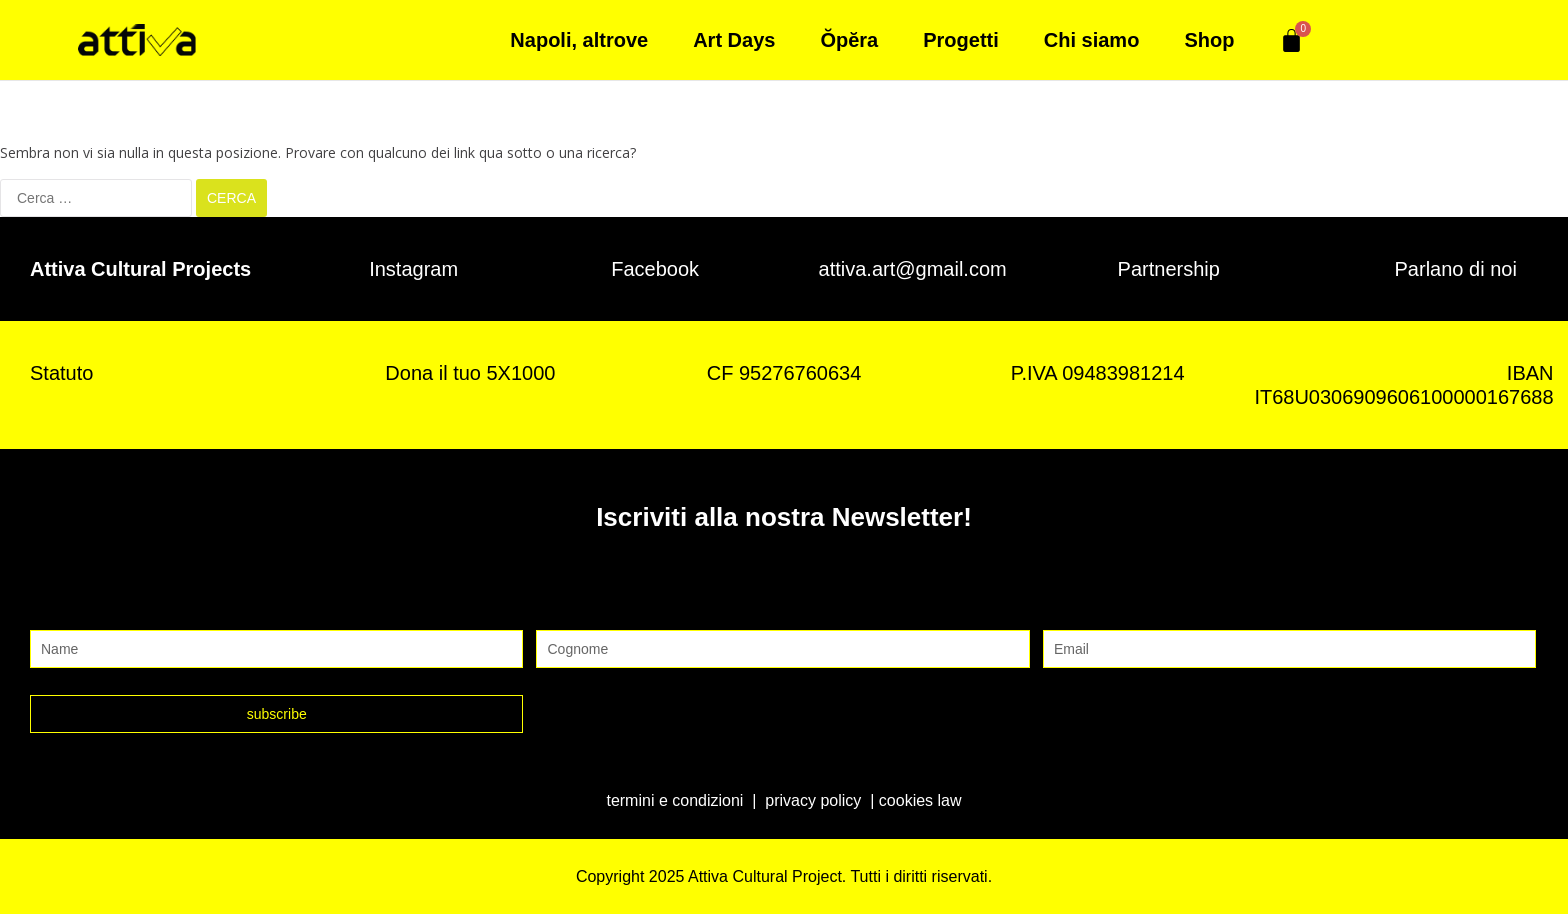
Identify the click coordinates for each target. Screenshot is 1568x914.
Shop (1209, 40)
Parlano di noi (1456, 268)
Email (1065, 609)
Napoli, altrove (579, 40)
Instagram (413, 268)
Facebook (655, 268)
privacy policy (813, 799)
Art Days (734, 40)
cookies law (920, 799)
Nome (54, 609)
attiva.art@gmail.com (913, 268)
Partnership (1169, 268)
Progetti (961, 40)
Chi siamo (1092, 40)
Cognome (575, 609)
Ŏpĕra (849, 40)
